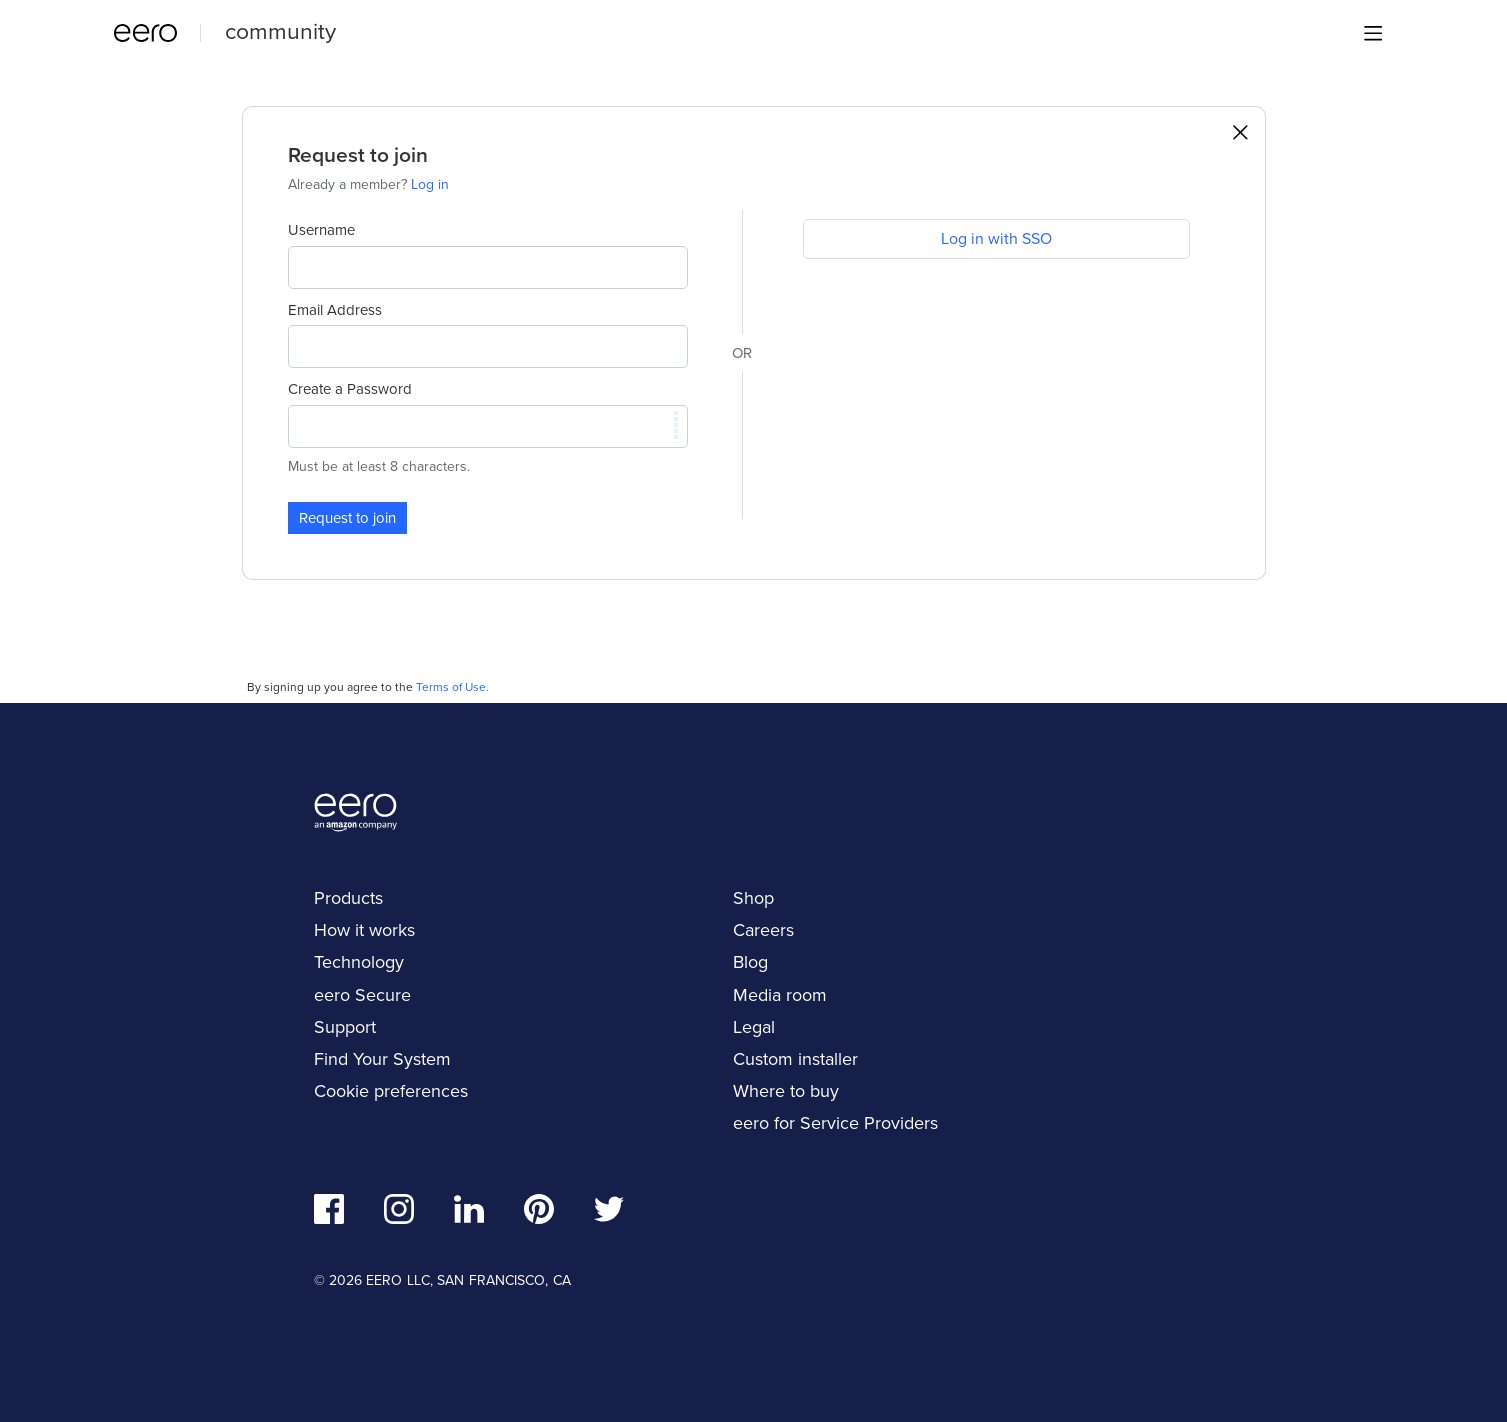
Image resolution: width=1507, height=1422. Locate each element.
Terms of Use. (452, 687)
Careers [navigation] (763, 930)
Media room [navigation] (780, 995)
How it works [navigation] (364, 930)
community (280, 31)
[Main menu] (1373, 33)
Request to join (347, 518)
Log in (430, 184)
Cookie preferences (391, 1091)
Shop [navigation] (753, 898)
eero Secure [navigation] (362, 995)
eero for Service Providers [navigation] (835, 1123)
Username (321, 230)
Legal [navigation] (754, 1027)
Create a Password (350, 389)
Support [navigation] (345, 1027)
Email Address (335, 310)
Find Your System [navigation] (382, 1059)
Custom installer (795, 1059)
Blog (750, 962)
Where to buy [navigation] (786, 1091)
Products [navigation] (348, 898)
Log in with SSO (996, 238)
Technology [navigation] (359, 962)
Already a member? (368, 184)
